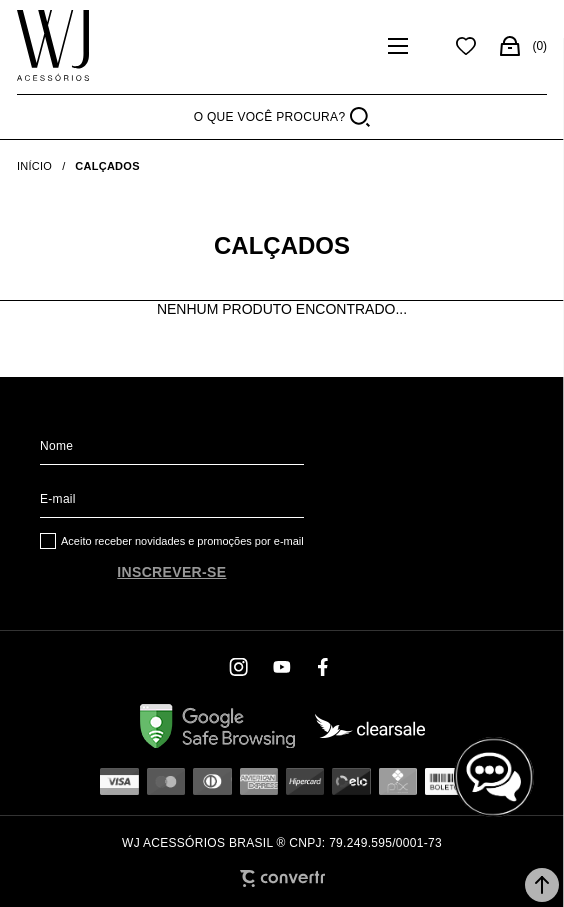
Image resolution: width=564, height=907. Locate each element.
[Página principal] (53, 46)
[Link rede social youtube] (282, 667)
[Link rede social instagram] (240, 667)
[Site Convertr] (282, 878)
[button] (542, 885)
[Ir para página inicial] (34, 166)
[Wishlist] (466, 46)
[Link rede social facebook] (324, 667)
